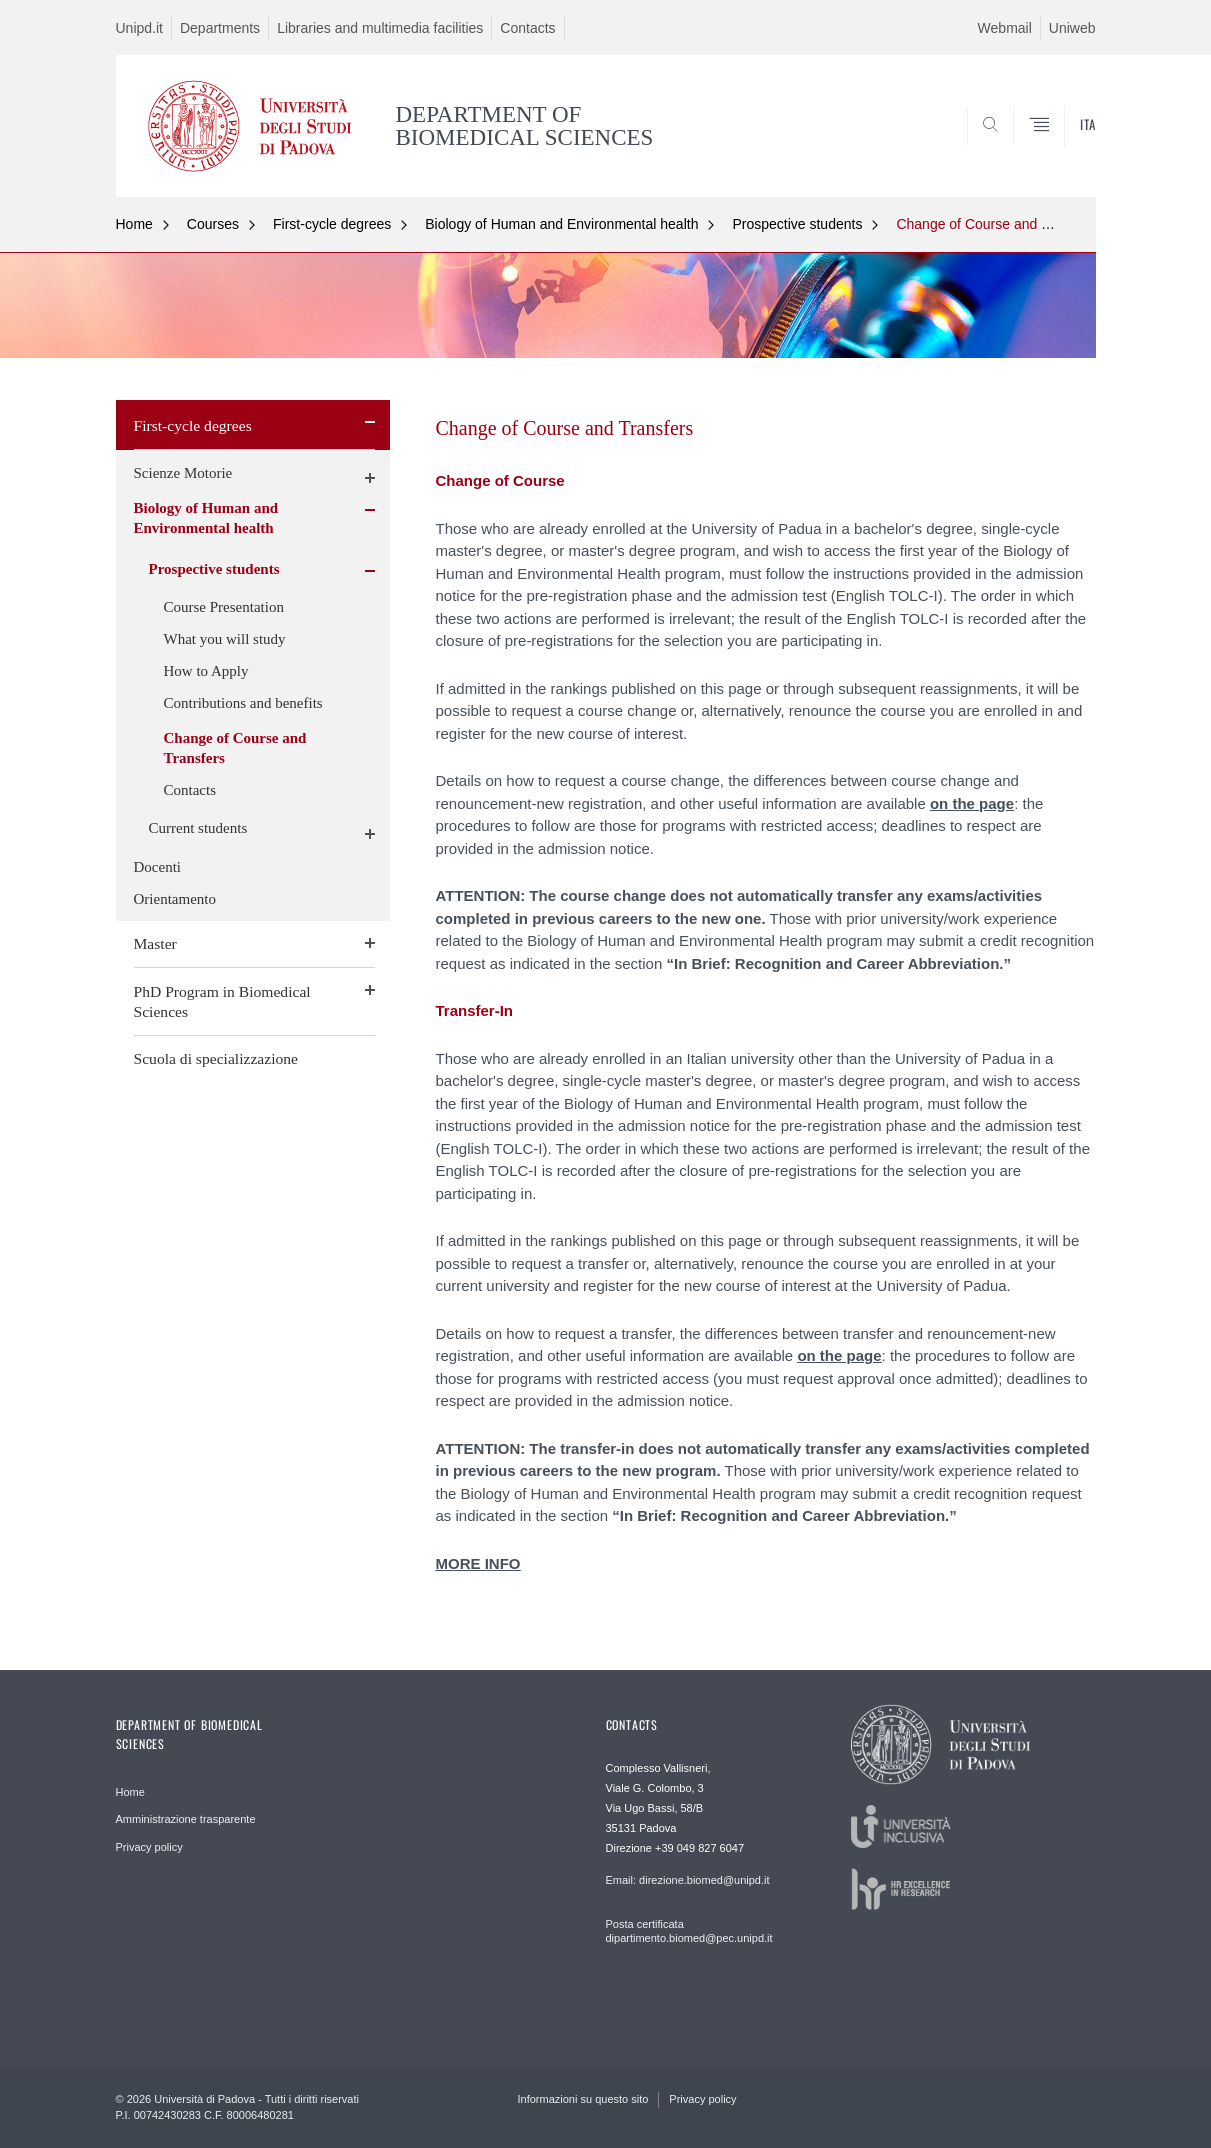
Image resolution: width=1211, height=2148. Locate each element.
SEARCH (1060, 148)
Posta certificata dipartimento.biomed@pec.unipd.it (689, 1931)
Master (155, 943)
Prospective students (797, 224)
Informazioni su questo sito (583, 2099)
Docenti (157, 867)
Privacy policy (149, 1847)
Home (134, 224)
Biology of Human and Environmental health (561, 224)
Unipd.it (139, 28)
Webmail (1005, 28)
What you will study (225, 639)
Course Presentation (224, 607)
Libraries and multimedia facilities (380, 28)
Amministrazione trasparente (186, 1819)
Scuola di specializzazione (216, 1058)
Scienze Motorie (183, 473)
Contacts (527, 28)
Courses (213, 224)
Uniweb (1072, 28)
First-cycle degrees (332, 224)
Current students (198, 828)
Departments (220, 28)
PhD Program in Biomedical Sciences (222, 1001)
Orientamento (175, 899)
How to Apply (206, 671)
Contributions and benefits (243, 703)
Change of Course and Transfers (997, 224)
